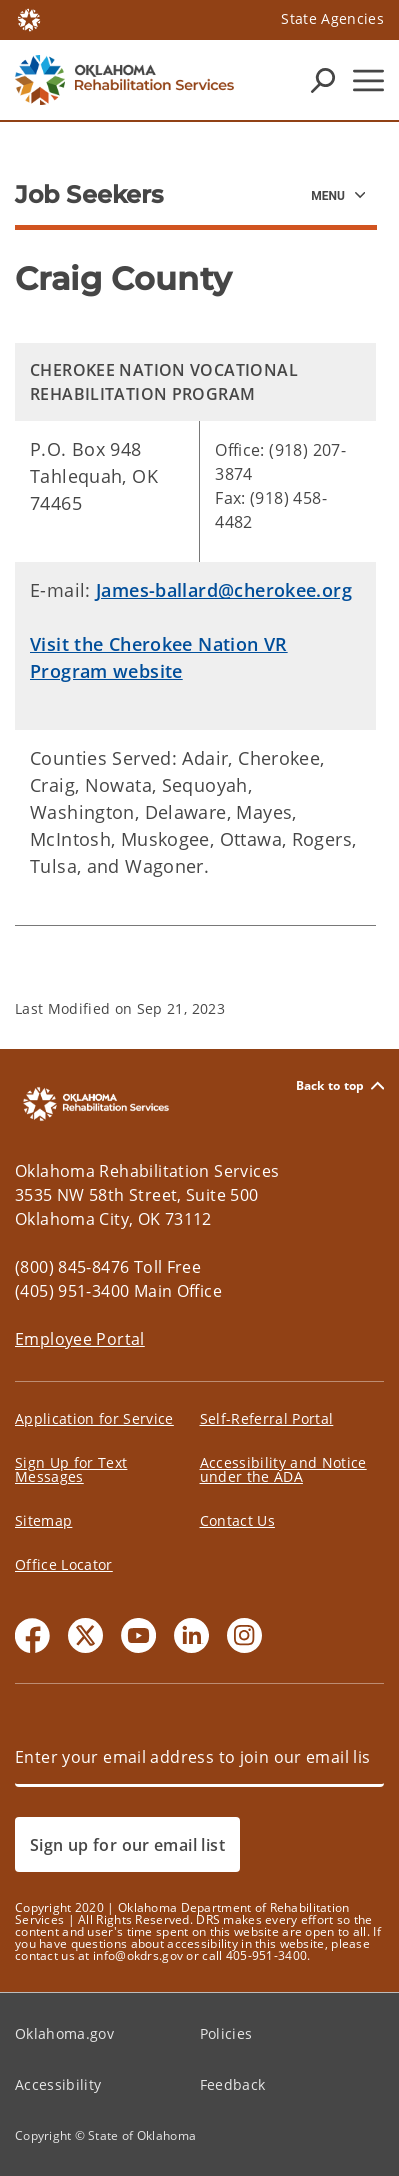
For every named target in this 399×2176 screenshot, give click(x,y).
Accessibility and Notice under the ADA (283, 1469)
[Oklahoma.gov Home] (29, 18)
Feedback (233, 2084)
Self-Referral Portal (267, 1418)
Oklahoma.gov (64, 2033)
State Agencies (332, 18)
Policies (226, 2033)
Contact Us (237, 1520)
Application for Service (94, 1418)
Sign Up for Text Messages (71, 1469)
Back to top (340, 1085)
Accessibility (58, 2084)
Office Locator (64, 1564)
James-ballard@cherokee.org (224, 590)
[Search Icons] (323, 80)
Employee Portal (80, 1339)
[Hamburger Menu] (368, 80)
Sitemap (43, 1520)
